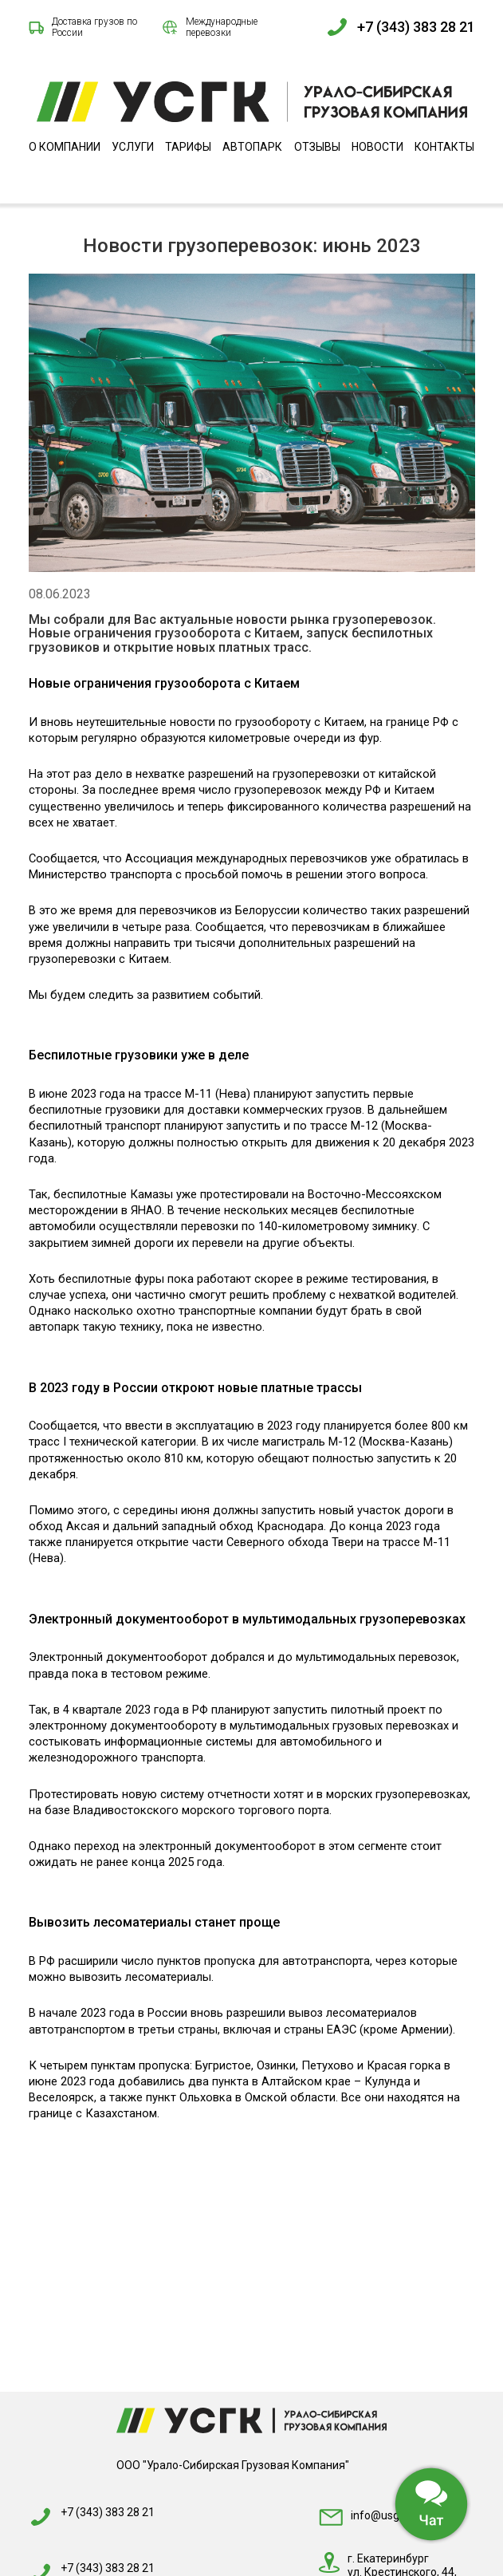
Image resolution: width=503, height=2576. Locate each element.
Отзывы (317, 146)
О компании (64, 146)
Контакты (444, 146)
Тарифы (188, 146)
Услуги (133, 146)
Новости (377, 146)
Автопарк (252, 146)
